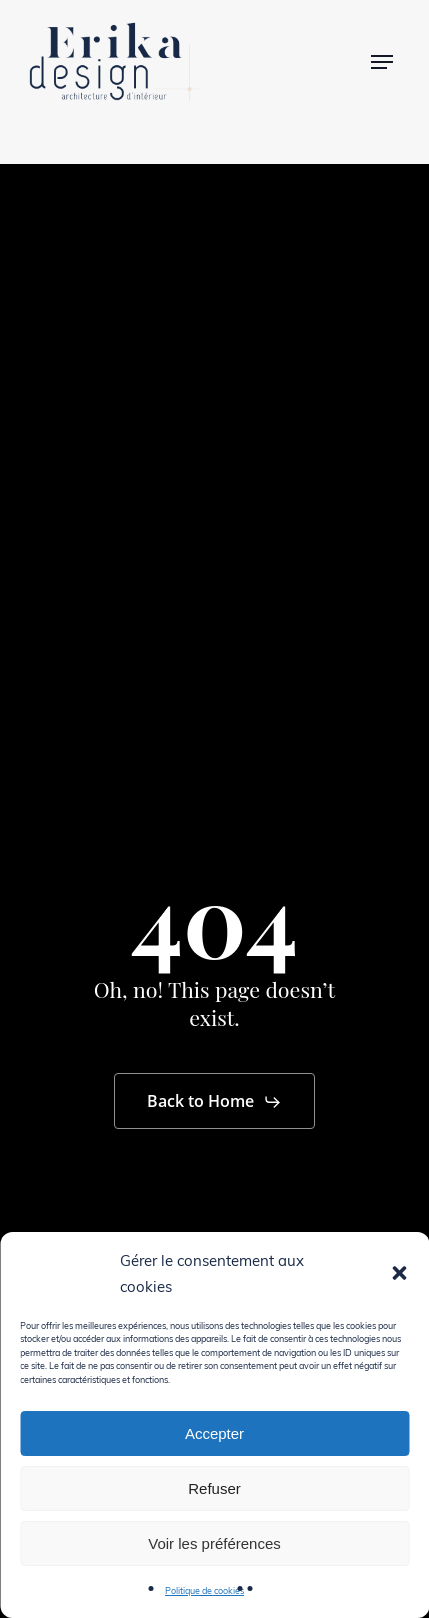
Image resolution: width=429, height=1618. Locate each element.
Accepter (214, 1433)
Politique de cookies (204, 1590)
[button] (399, 1273)
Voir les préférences (214, 1543)
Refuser (214, 1488)
